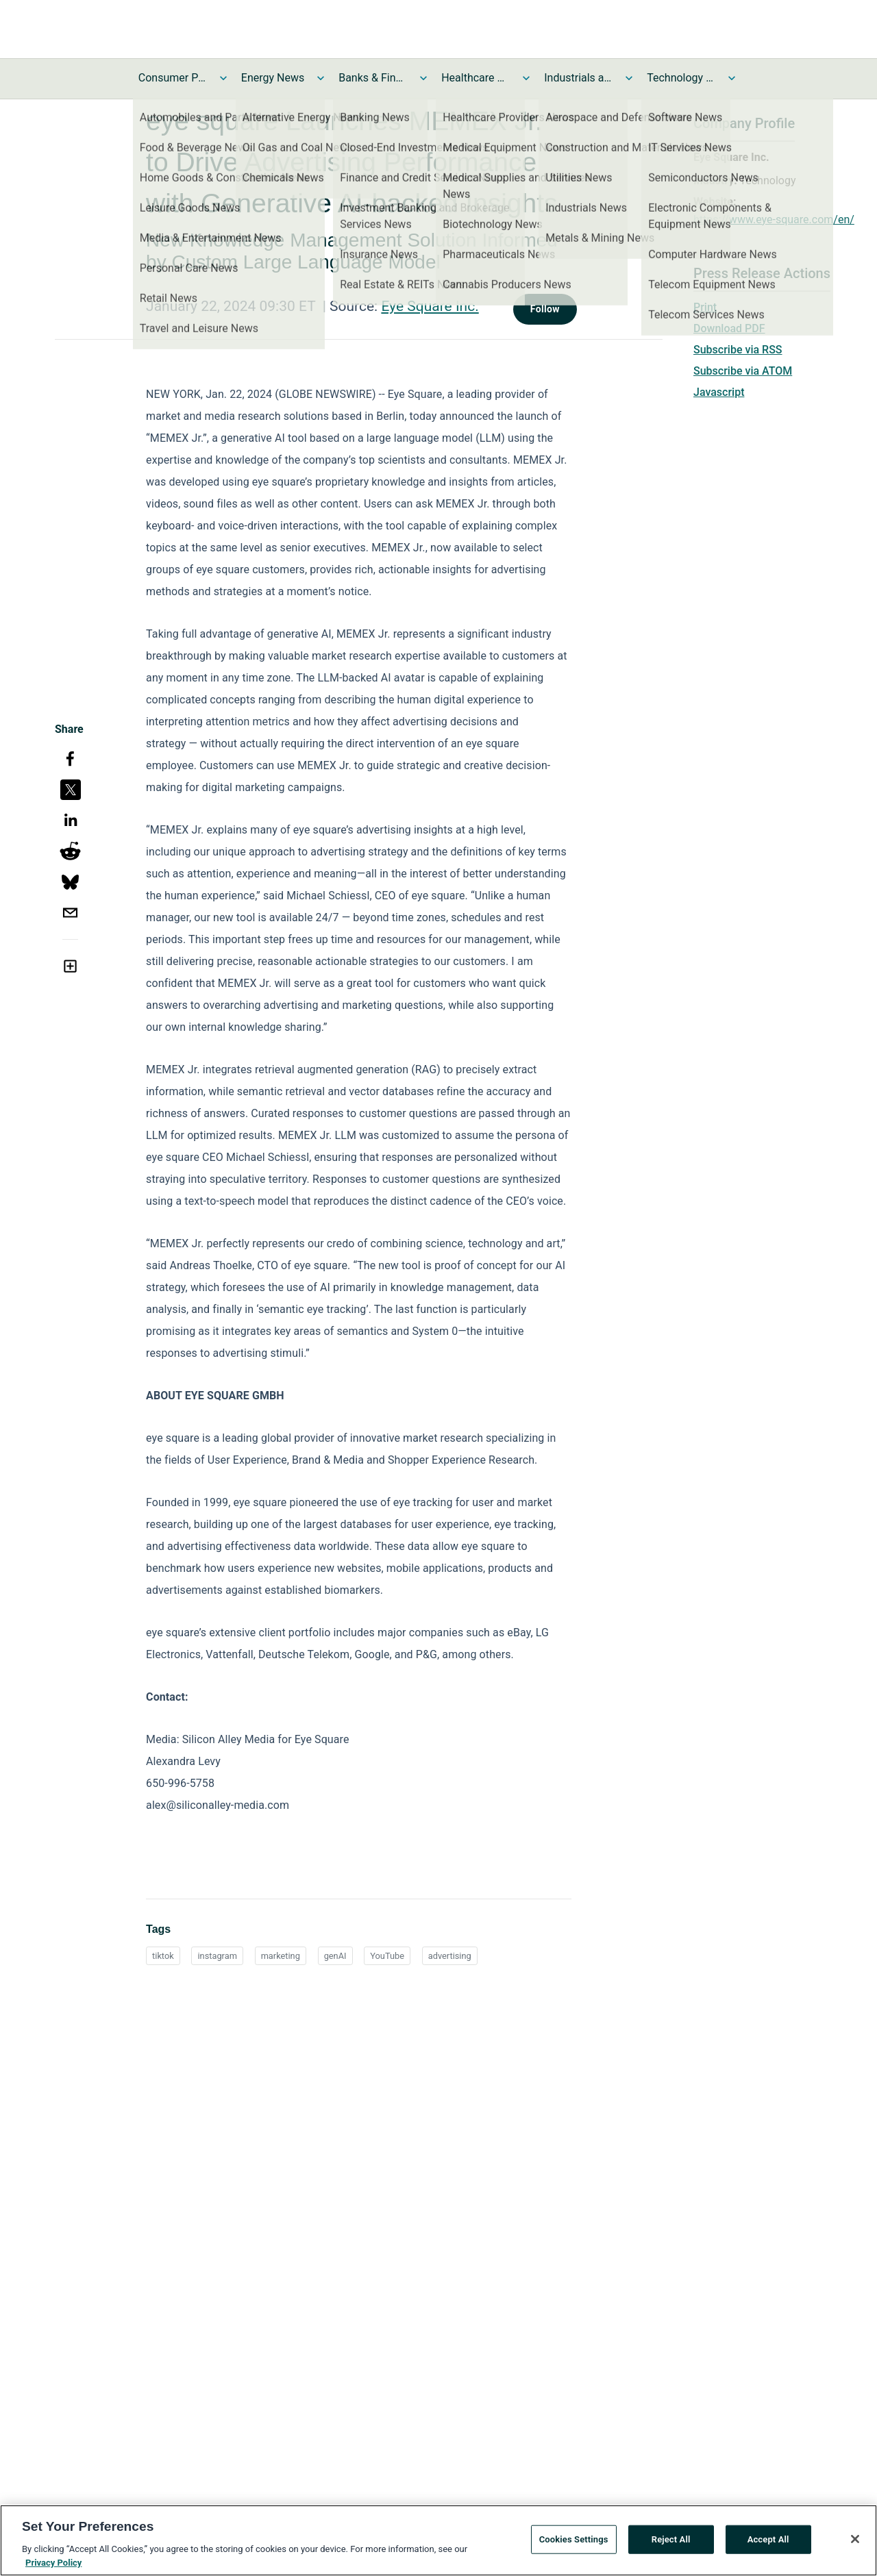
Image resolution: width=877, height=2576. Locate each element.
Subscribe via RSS (737, 349)
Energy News (272, 77)
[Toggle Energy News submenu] (321, 78)
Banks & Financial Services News (372, 77)
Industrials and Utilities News (578, 77)
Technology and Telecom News (681, 77)
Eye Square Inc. (429, 306)
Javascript (718, 392)
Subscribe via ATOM (742, 370)
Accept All (768, 2544)
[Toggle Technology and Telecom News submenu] (732, 78)
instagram (216, 1956)
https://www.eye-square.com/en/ (773, 219)
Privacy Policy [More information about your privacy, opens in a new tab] (53, 2567)
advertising (449, 1956)
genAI (335, 1956)
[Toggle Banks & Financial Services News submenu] (423, 78)
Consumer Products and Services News (172, 77)
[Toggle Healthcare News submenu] (526, 78)
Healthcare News (475, 77)
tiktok (163, 1956)
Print (705, 307)
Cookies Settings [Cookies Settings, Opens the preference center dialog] (573, 2544)
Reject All (671, 2544)
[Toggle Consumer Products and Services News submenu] (223, 78)
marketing (280, 1956)
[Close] (855, 2544)
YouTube (387, 1956)
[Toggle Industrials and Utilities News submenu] (629, 78)
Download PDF (729, 328)
